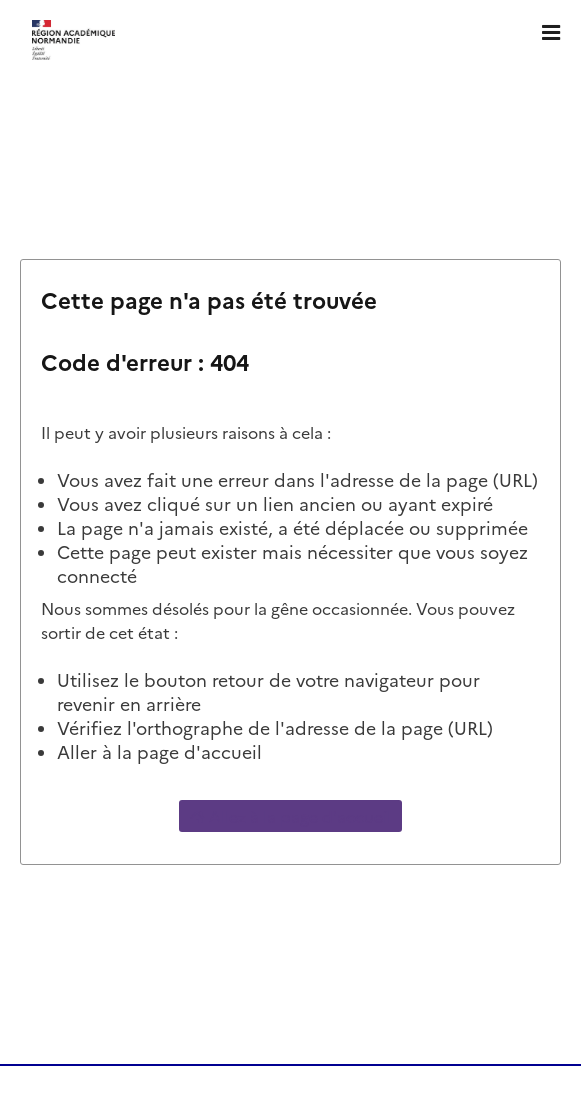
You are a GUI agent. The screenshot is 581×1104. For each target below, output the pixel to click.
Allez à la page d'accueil (290, 816)
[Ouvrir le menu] (551, 30)
